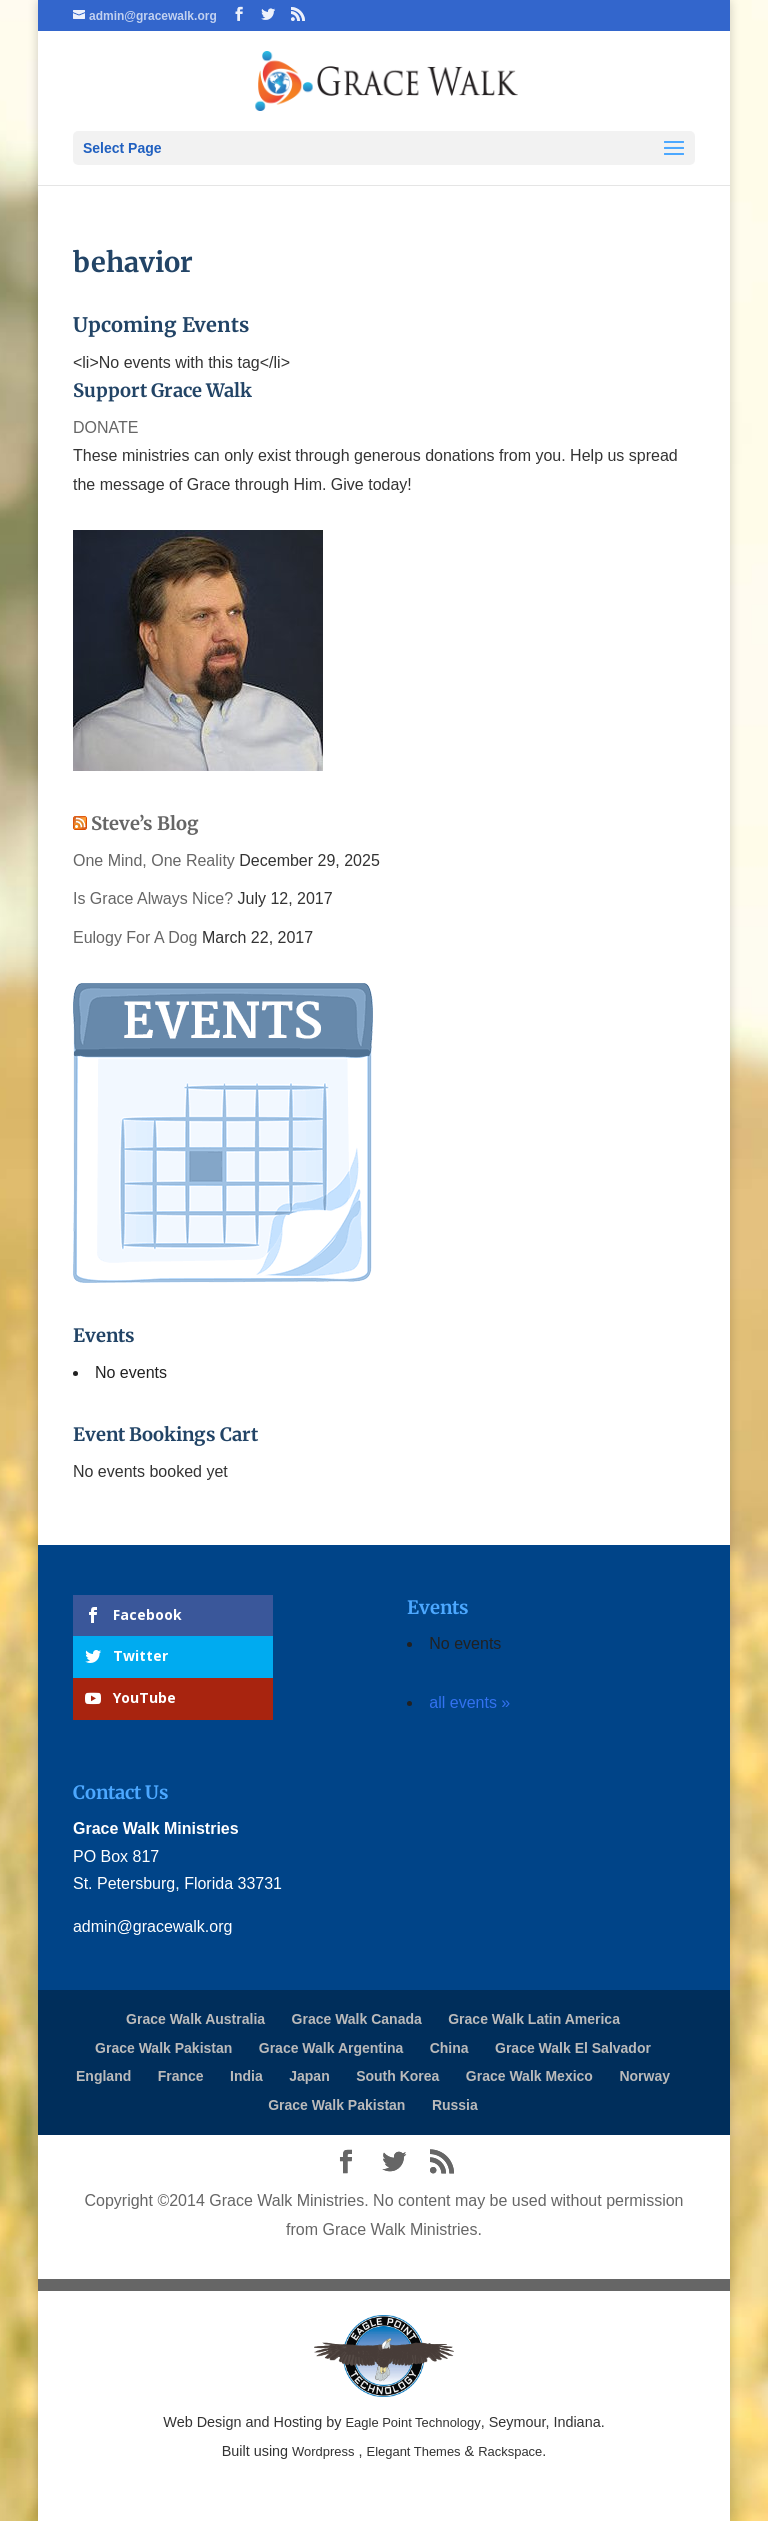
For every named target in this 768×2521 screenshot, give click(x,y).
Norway (644, 2076)
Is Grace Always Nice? (153, 898)
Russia (455, 2105)
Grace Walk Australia (195, 2019)
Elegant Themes (414, 2451)
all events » (469, 1702)
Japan (309, 2076)
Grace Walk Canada (357, 2019)
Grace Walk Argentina (331, 2048)
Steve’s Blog (145, 823)
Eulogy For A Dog (135, 937)
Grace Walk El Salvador (573, 2048)
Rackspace (510, 2451)
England (103, 2076)
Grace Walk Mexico (529, 2076)
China (449, 2048)
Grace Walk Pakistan (163, 2048)
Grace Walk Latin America (534, 2019)
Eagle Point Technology (412, 2422)
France (181, 2076)
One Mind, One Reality (154, 860)
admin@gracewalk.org (152, 1926)
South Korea (397, 2076)
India (246, 2076)
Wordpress (323, 2451)
